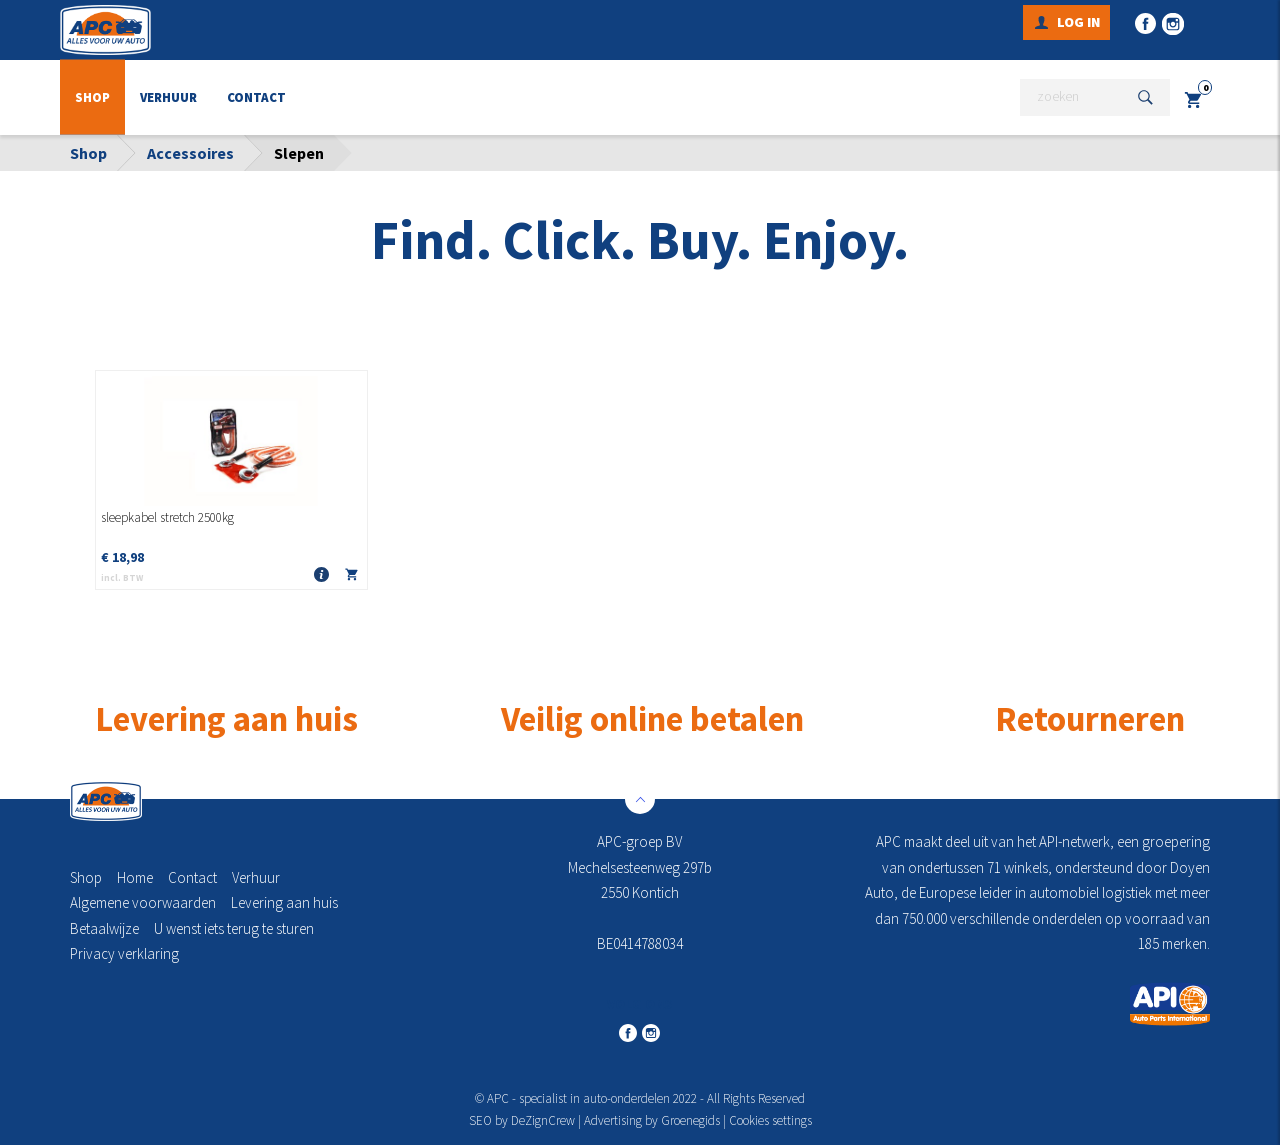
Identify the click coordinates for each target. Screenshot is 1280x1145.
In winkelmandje (352, 578)
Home (135, 877)
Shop (92, 97)
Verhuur (168, 97)
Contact (256, 97)
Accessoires (190, 153)
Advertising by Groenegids (652, 1120)
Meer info (322, 575)
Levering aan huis (284, 902)
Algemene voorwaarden (143, 902)
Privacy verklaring (124, 953)
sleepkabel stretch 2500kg (167, 518)
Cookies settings (770, 1120)
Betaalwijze (104, 928)
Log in (1078, 22)
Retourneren (1090, 718)
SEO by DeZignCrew (522, 1120)
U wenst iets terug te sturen (234, 928)
